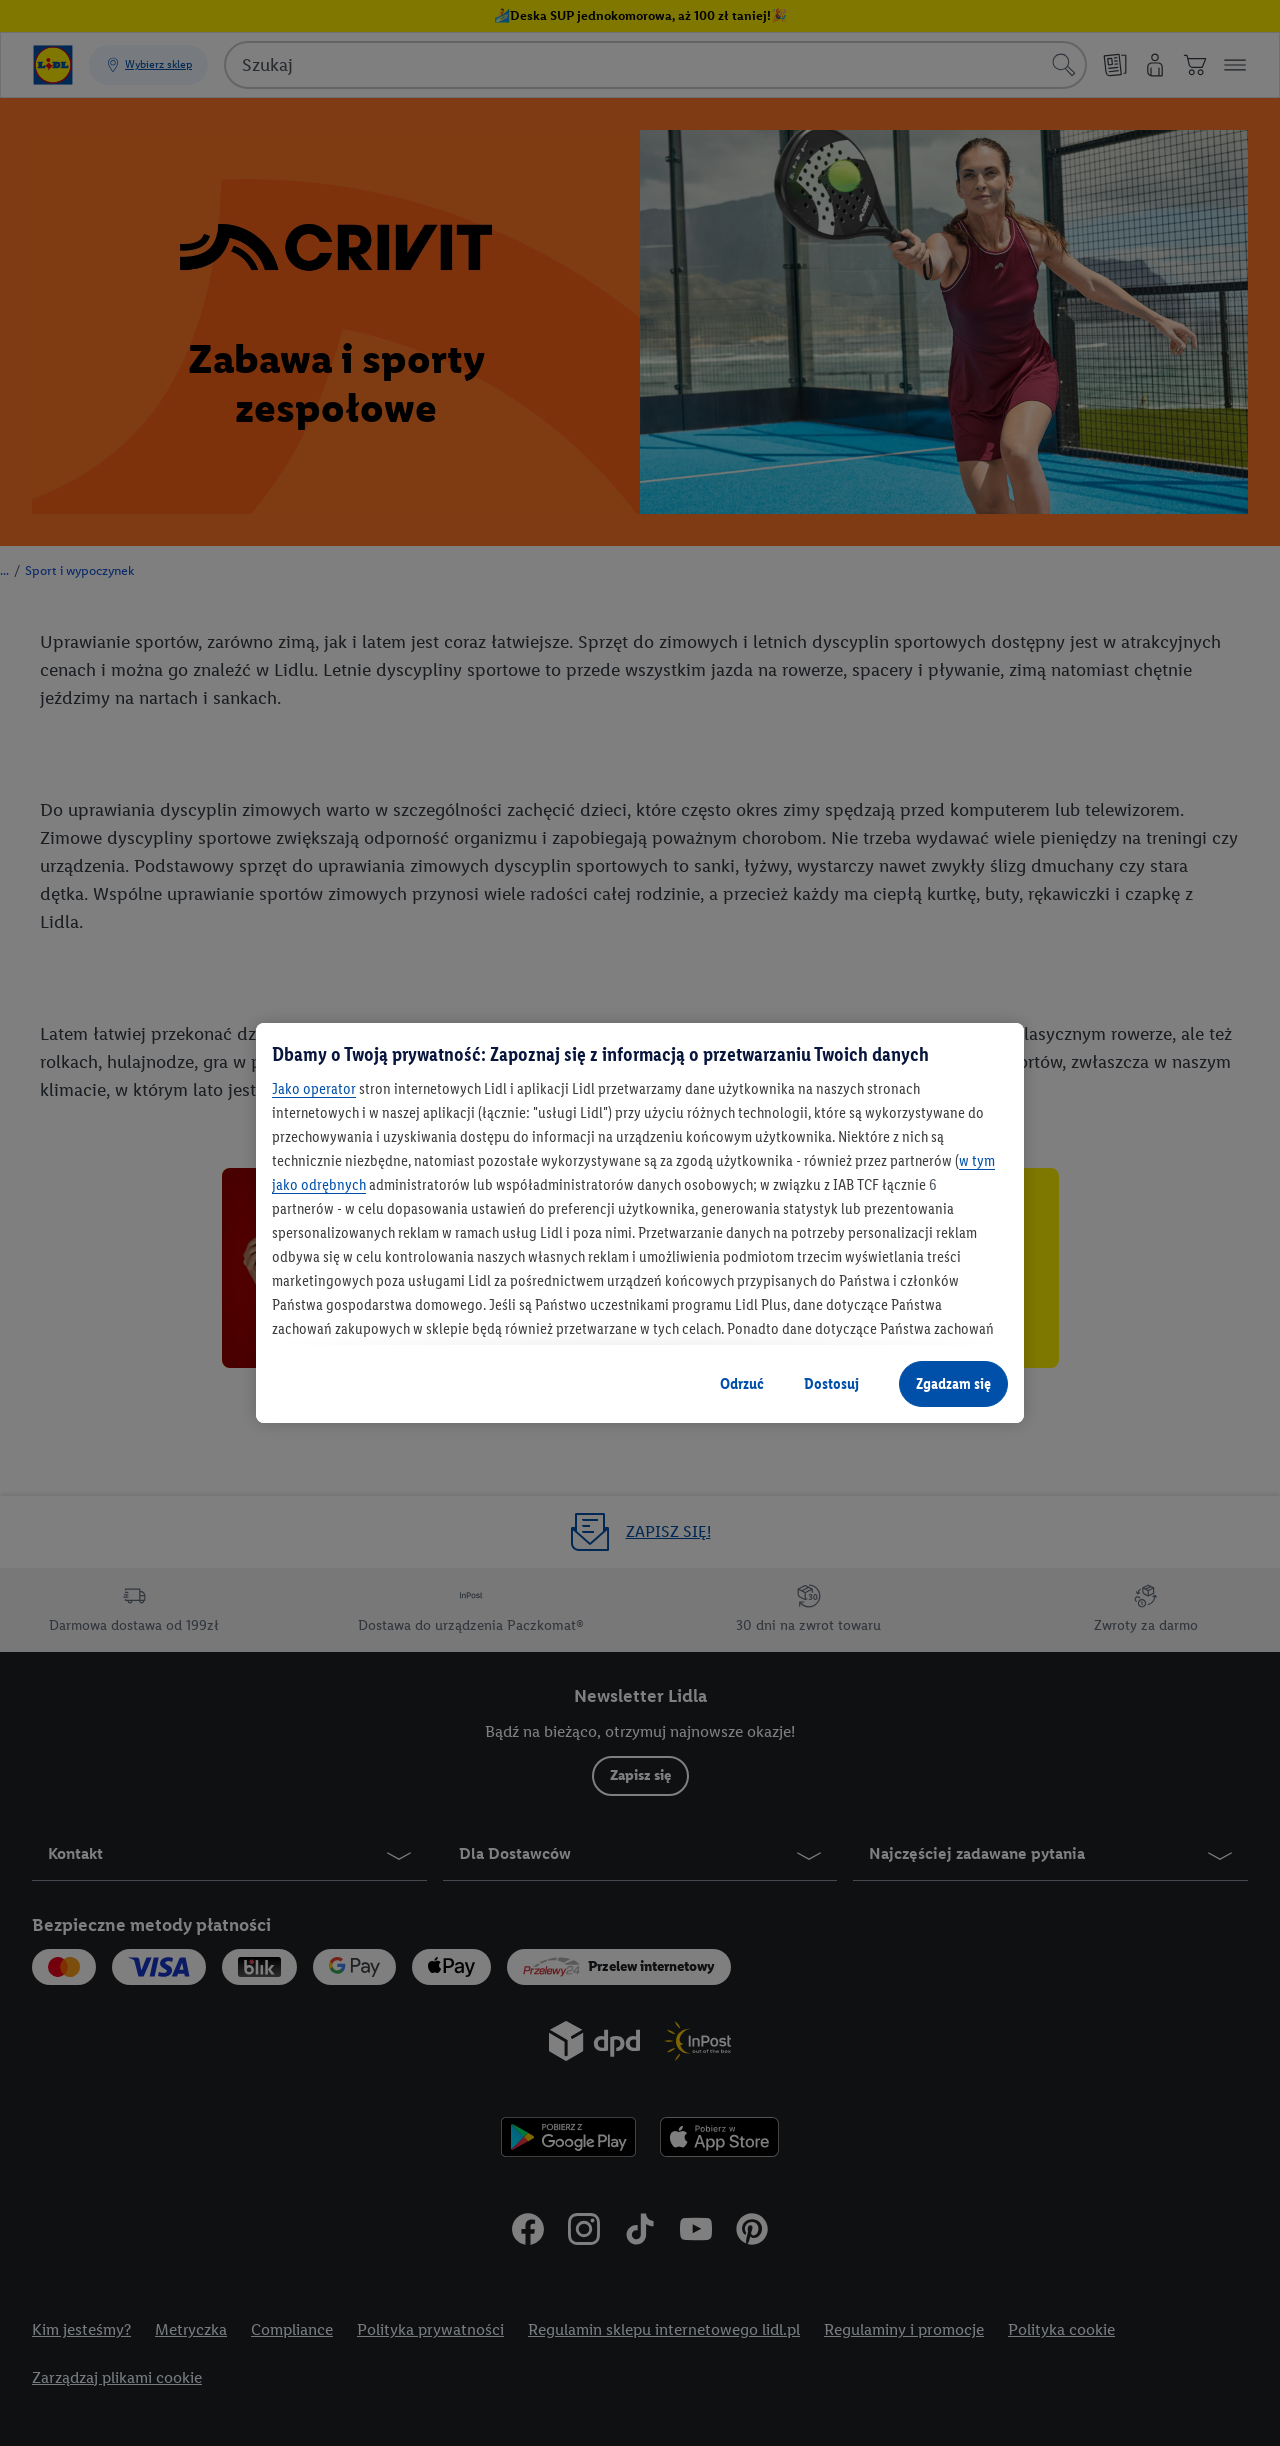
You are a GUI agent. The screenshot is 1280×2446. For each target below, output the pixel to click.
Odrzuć (742, 1383)
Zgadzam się (953, 1383)
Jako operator (314, 1088)
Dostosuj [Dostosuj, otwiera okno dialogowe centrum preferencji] (831, 1383)
